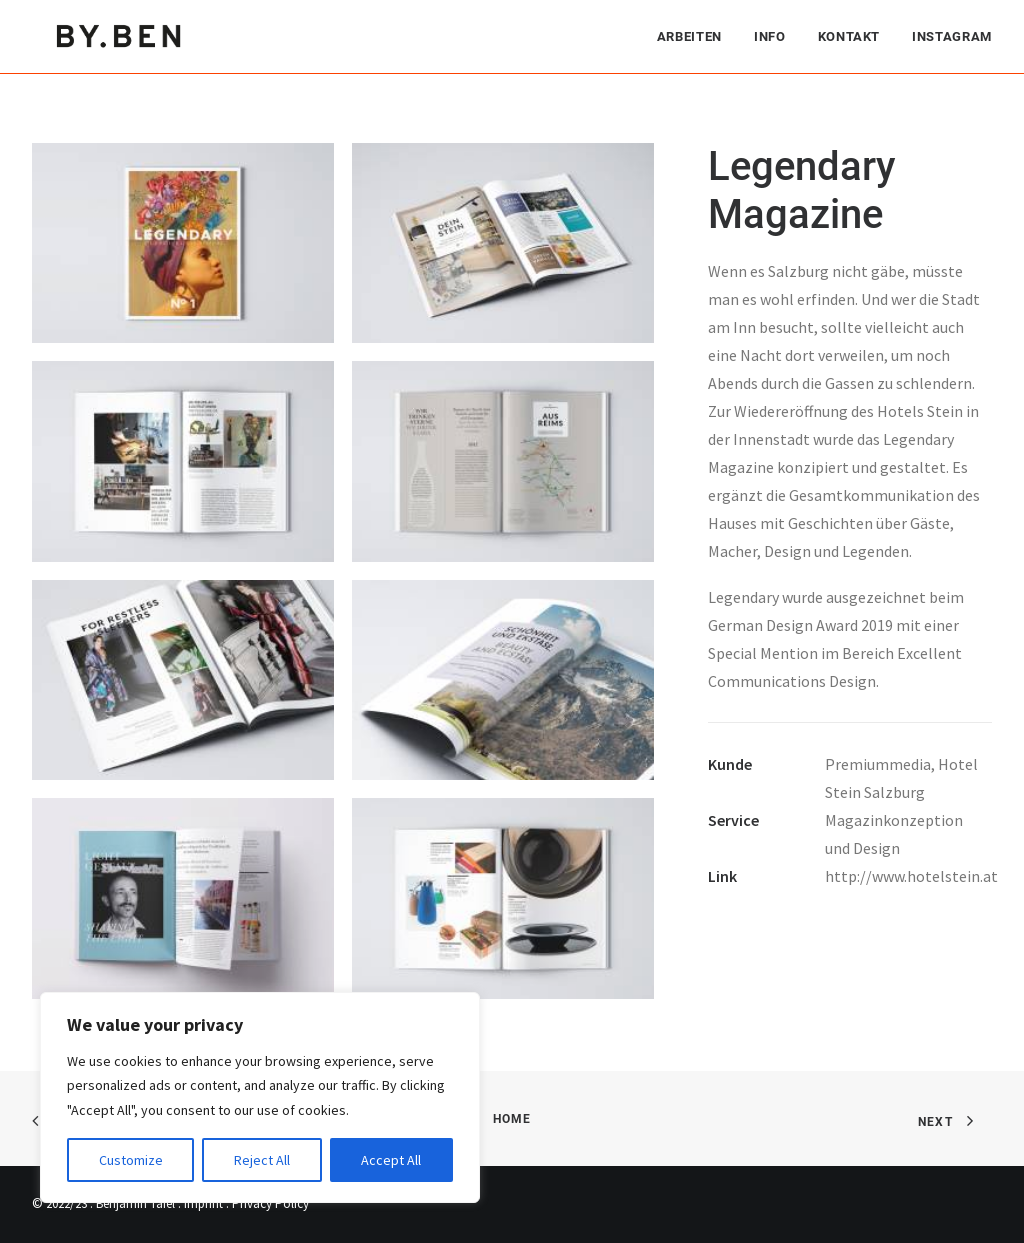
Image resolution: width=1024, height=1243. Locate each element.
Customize (131, 1160)
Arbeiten (689, 35)
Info (770, 35)
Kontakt (849, 35)
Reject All (262, 1160)
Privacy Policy (270, 1203)
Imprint (203, 1203)
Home (512, 1119)
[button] (183, 243)
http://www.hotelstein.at (911, 876)
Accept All (391, 1160)
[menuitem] (696, 35)
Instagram (952, 35)
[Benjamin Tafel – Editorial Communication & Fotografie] (120, 35)
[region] (260, 1098)
